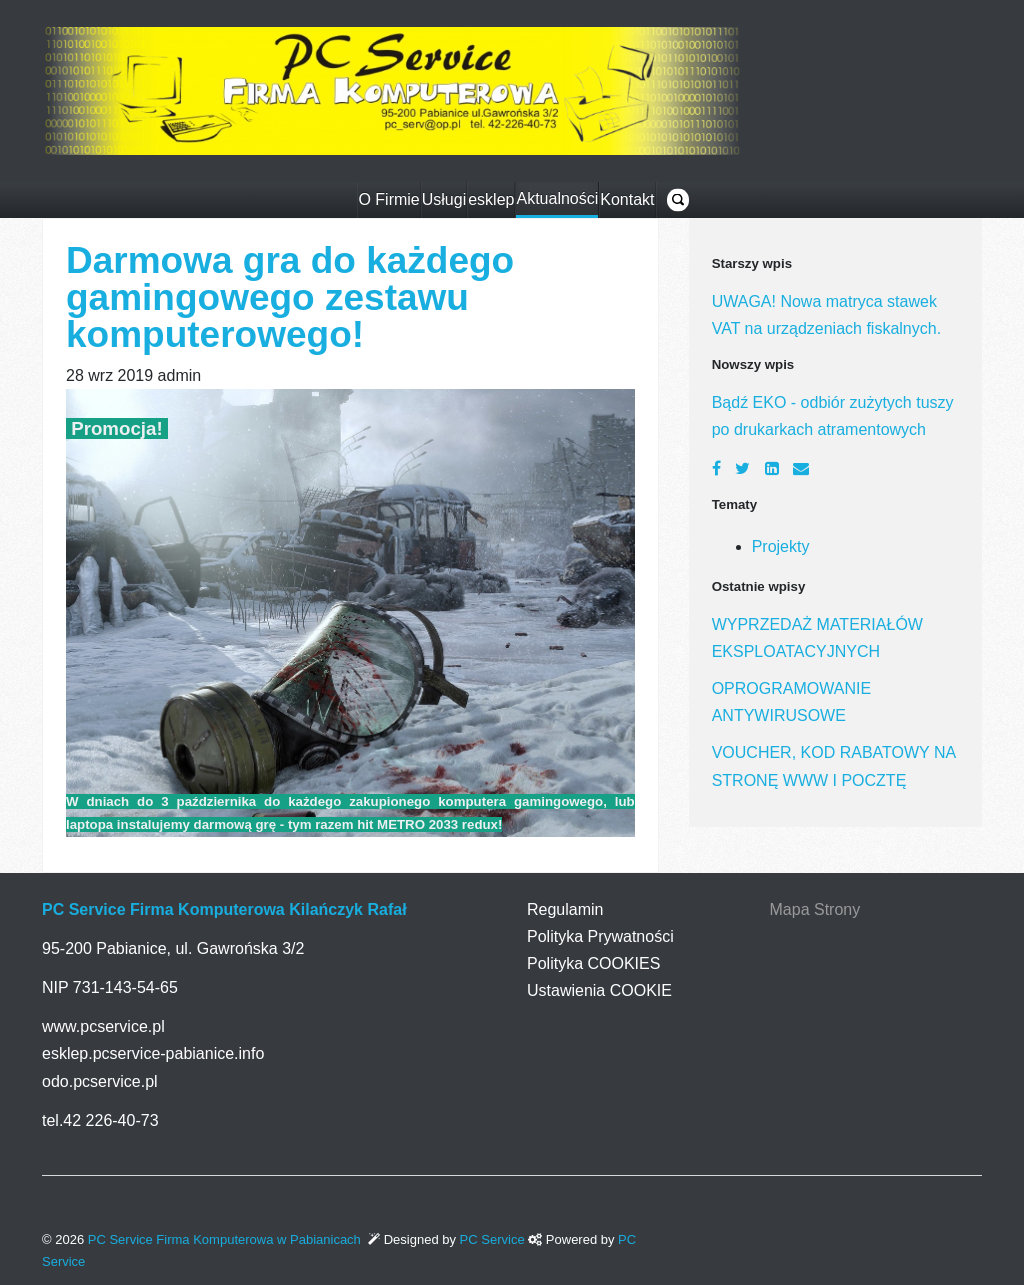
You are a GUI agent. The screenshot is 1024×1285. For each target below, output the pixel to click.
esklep (491, 199)
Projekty (781, 546)
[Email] (801, 468)
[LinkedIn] (772, 468)
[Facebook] (716, 468)
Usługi (444, 199)
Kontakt (627, 199)
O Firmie (388, 199)
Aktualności (557, 198)
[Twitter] (742, 468)
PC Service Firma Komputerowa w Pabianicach (224, 1239)
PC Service (494, 1239)
